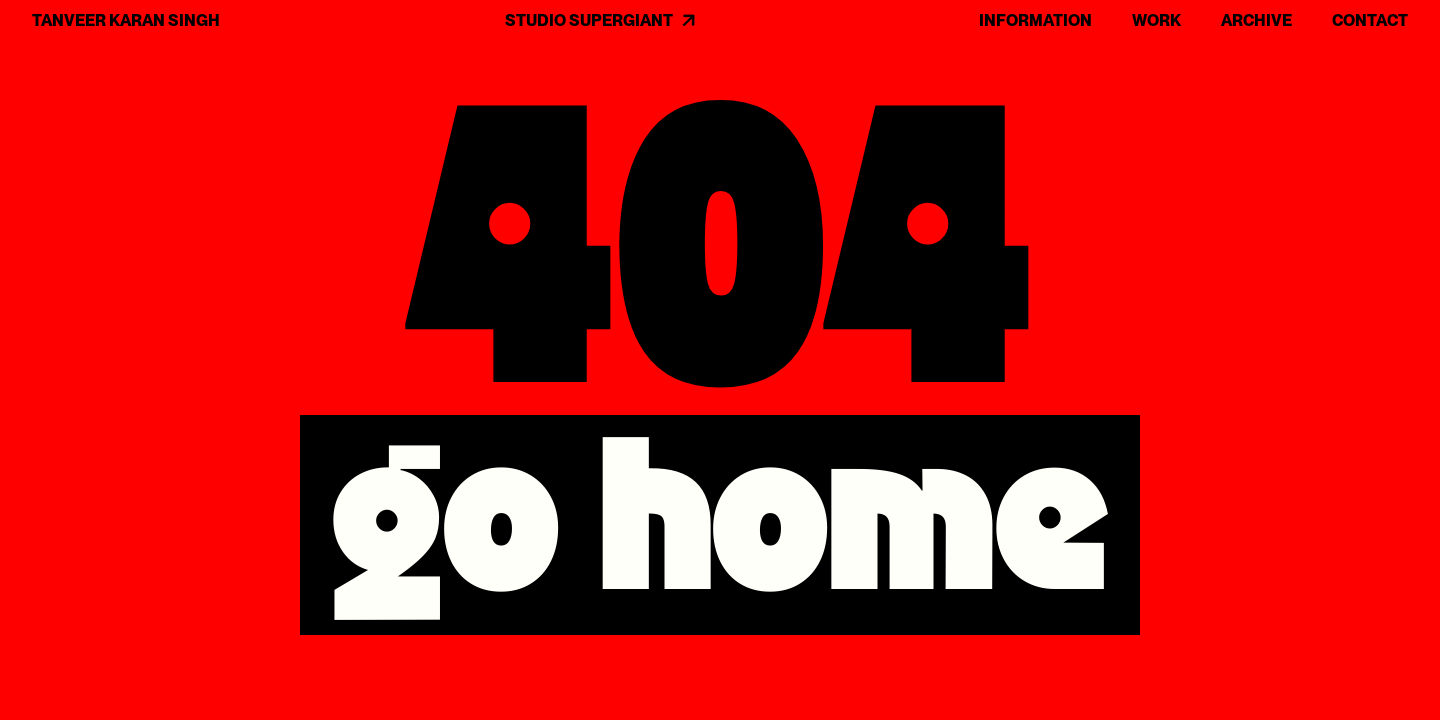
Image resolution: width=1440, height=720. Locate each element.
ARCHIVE (1256, 20)
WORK (1156, 20)
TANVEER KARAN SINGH (126, 20)
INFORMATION (1035, 20)
